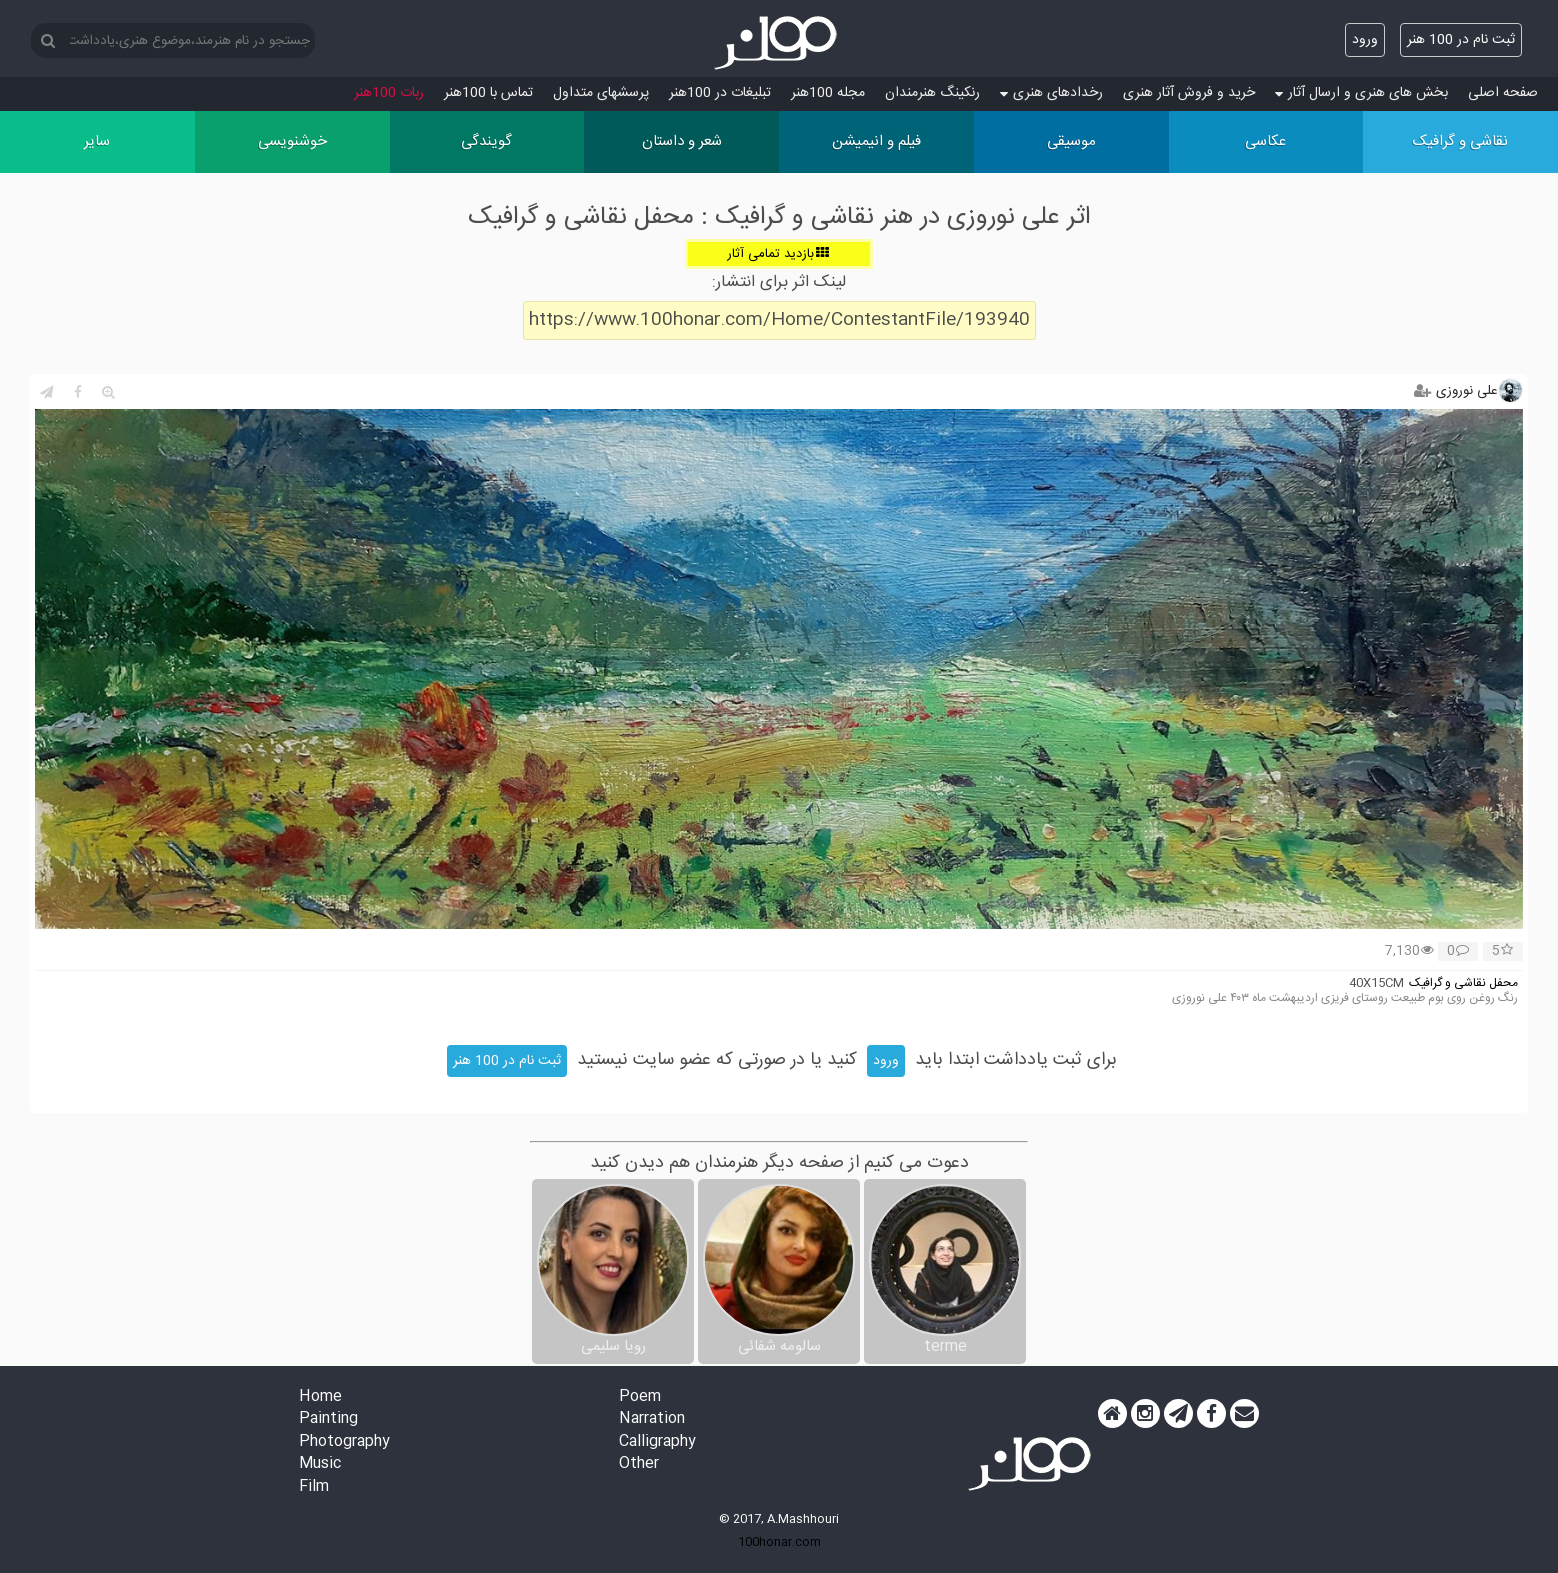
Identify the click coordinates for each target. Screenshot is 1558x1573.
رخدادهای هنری (1051, 93)
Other (639, 1464)
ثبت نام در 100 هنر (1461, 40)
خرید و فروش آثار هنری (1189, 93)
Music (320, 1464)
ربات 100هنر (389, 93)
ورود (1365, 40)
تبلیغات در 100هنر (720, 93)
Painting (328, 1419)
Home (320, 1397)
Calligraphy (657, 1442)
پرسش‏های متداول (601, 93)
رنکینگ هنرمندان (932, 93)
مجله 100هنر (828, 93)
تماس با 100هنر (488, 93)
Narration (652, 1419)
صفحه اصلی (1503, 93)
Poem (640, 1397)
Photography (344, 1442)
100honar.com (779, 1542)
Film (314, 1487)
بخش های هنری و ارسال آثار (1361, 93)
